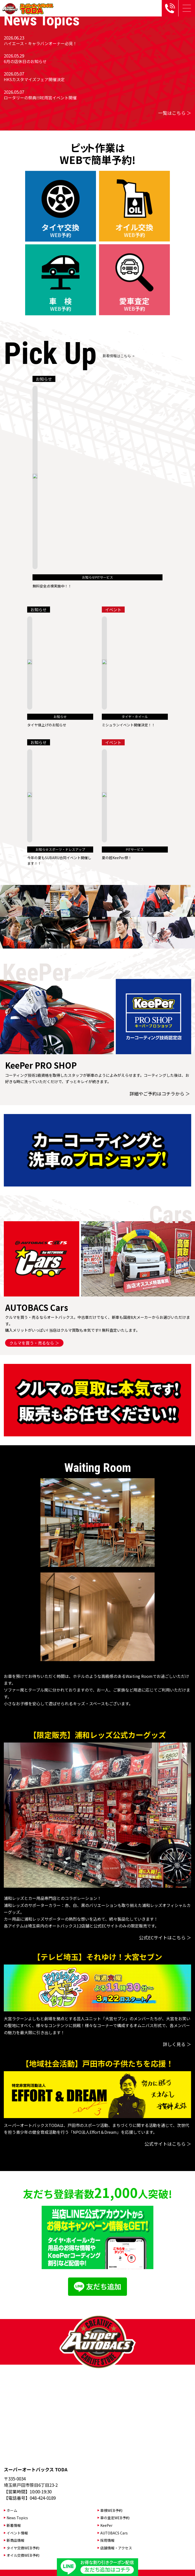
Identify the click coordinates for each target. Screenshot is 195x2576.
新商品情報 (15, 2540)
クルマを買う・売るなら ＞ (34, 1343)
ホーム (12, 2510)
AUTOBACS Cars (114, 2532)
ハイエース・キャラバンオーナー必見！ (40, 43)
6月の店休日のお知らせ (25, 61)
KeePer (106, 2525)
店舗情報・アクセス (116, 2547)
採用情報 (107, 2540)
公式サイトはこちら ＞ (167, 2143)
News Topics (17, 2517)
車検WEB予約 (111, 2510)
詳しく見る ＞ (177, 2044)
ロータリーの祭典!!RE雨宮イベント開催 (40, 98)
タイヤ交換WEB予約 (23, 2547)
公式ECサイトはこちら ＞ (165, 1937)
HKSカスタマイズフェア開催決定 (34, 79)
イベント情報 (17, 2532)
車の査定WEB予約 (114, 2517)
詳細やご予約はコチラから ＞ (159, 1093)
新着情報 (14, 2525)
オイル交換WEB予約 (23, 2555)
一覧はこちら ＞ (174, 112)
